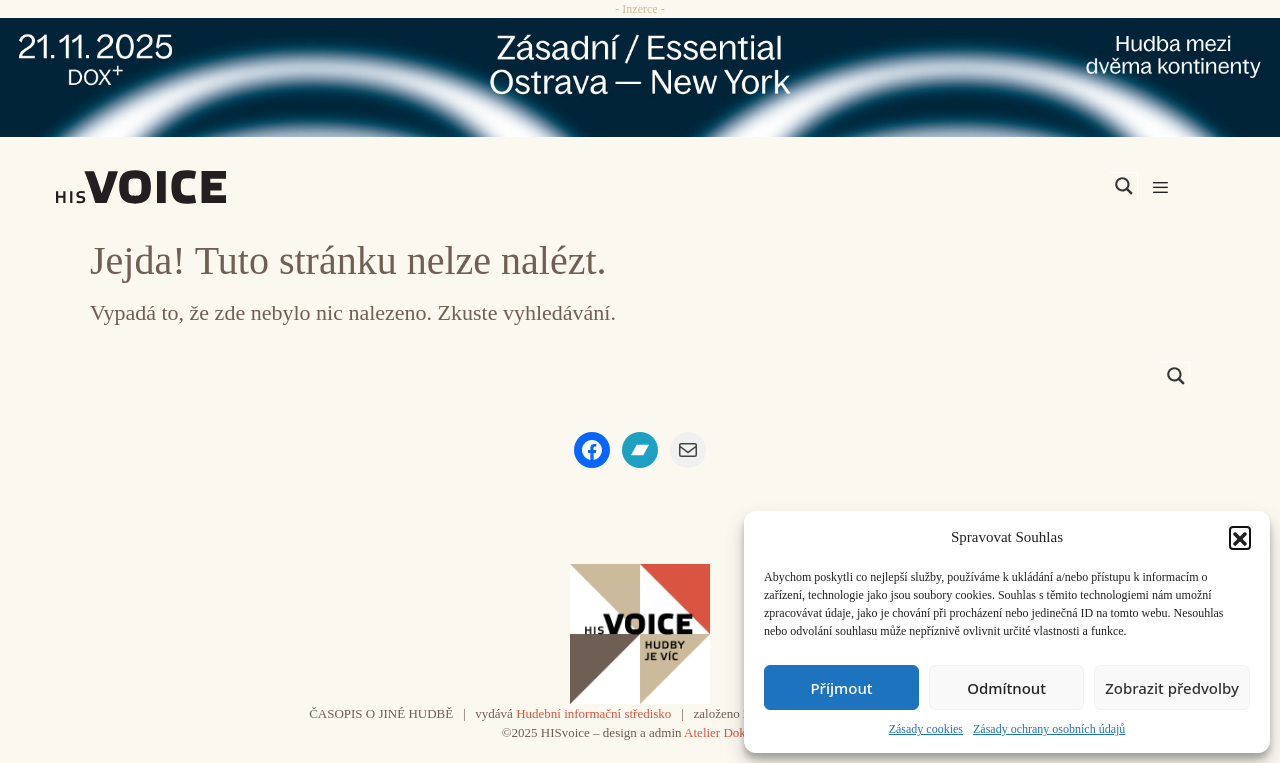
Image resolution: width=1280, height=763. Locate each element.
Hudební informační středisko (593, 713)
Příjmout (841, 688)
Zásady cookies (926, 729)
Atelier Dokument (731, 732)
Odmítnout (1006, 688)
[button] (1240, 537)
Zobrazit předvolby (1172, 688)
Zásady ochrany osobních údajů (1049, 729)
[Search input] (1029, 186)
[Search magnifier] (1124, 186)
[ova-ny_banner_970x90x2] (640, 77)
